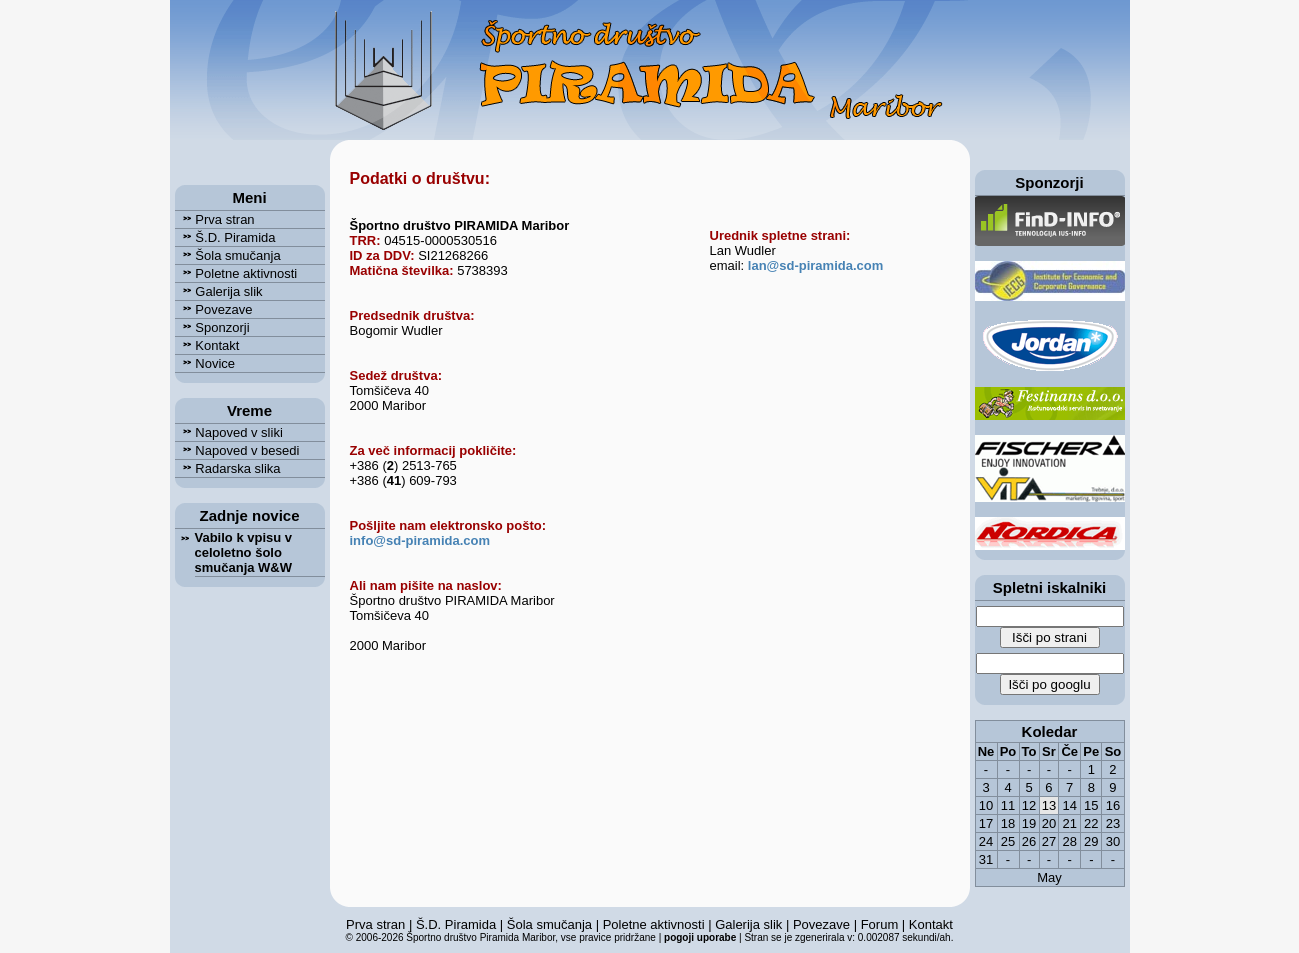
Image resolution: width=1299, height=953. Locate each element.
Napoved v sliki (229, 432)
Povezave (214, 309)
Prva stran (215, 219)
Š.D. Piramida (225, 237)
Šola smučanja (228, 255)
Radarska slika (228, 468)
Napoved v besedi (237, 450)
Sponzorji (212, 327)
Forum (880, 924)
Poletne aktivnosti (236, 273)
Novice (205, 363)
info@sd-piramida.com (420, 540)
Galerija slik (219, 291)
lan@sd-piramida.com (815, 265)
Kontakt (207, 345)
